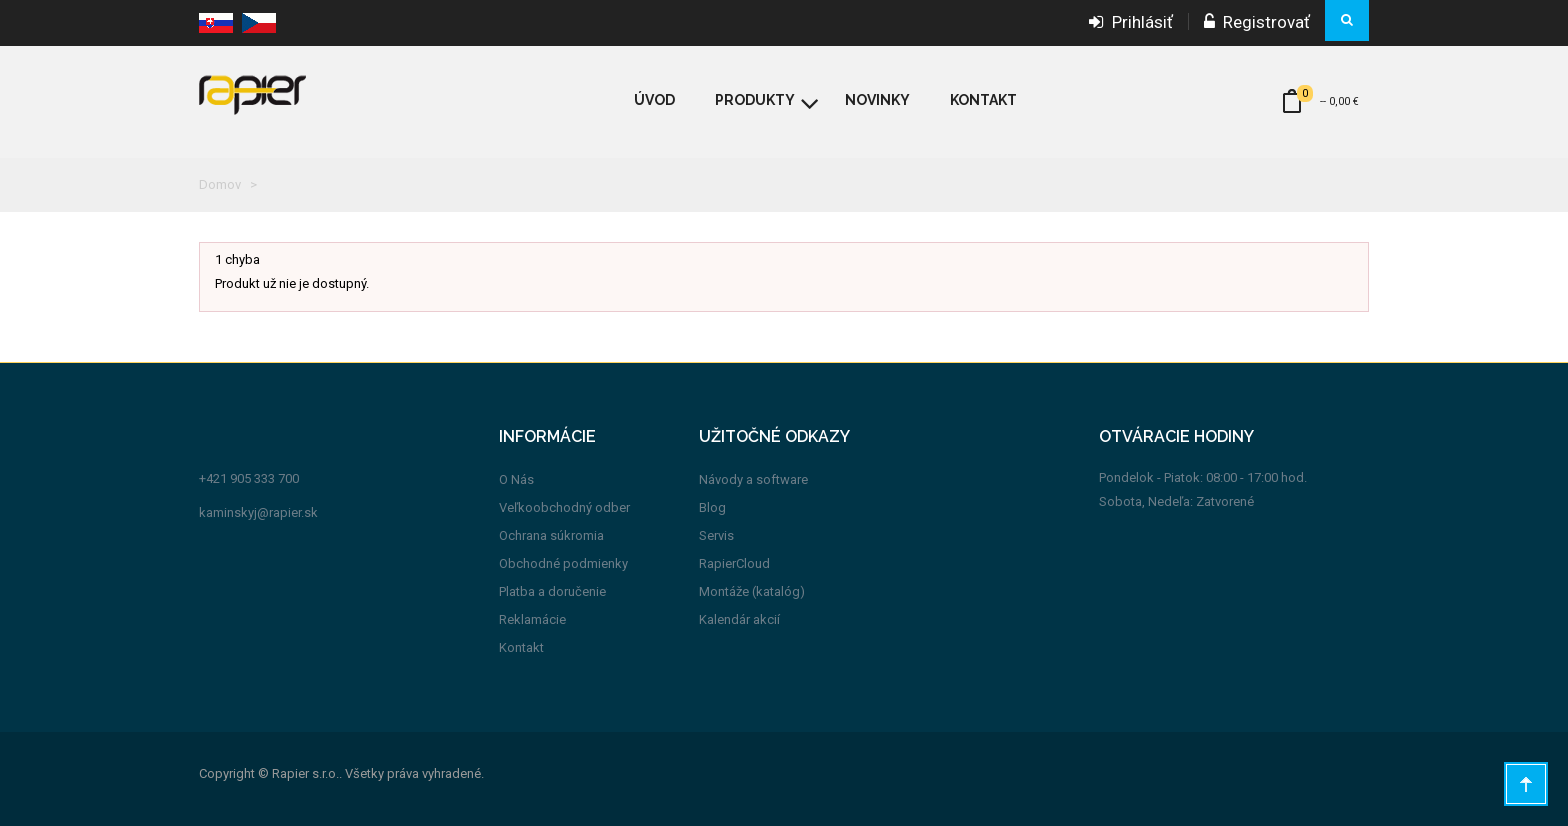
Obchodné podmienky (563, 563)
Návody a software (753, 479)
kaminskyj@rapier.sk (258, 512)
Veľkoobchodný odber (564, 507)
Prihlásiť (1131, 22)
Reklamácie (532, 619)
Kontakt (521, 647)
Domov (220, 184)
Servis (716, 535)
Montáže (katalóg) (752, 591)
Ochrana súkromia (551, 535)
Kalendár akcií (739, 619)
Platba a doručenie (552, 591)
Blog (712, 507)
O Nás (516, 479)
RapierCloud (734, 563)
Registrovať (1257, 22)
